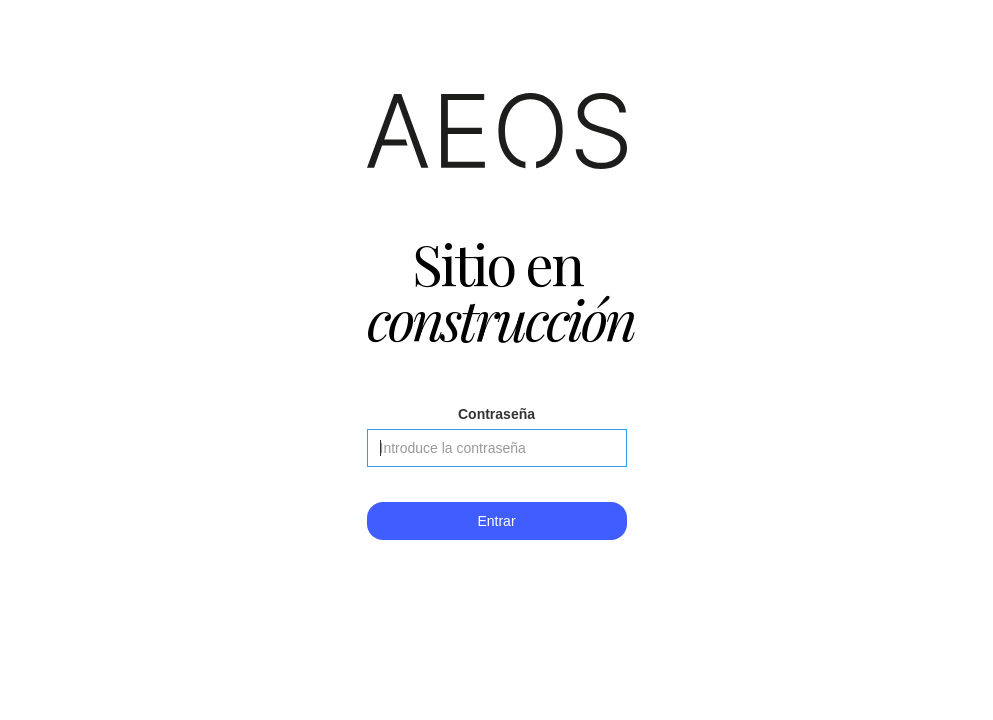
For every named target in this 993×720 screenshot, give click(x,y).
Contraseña (496, 414)
